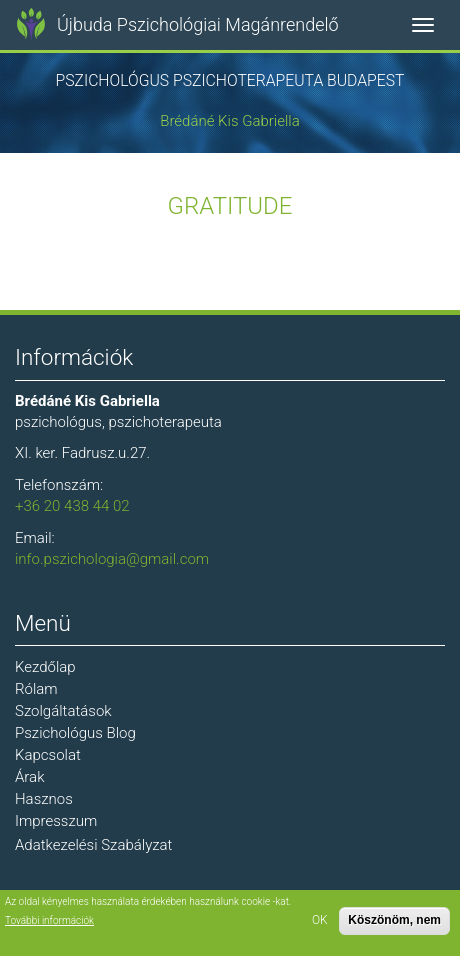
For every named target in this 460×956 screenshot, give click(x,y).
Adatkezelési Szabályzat (93, 845)
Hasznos (44, 799)
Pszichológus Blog (75, 733)
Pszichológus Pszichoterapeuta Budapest (230, 80)
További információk (49, 920)
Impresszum (56, 821)
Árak (30, 777)
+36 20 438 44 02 (72, 506)
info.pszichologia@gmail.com (112, 559)
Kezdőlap (45, 667)
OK (320, 920)
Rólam (36, 689)
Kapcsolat (48, 755)
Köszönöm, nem (394, 920)
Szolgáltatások (63, 711)
